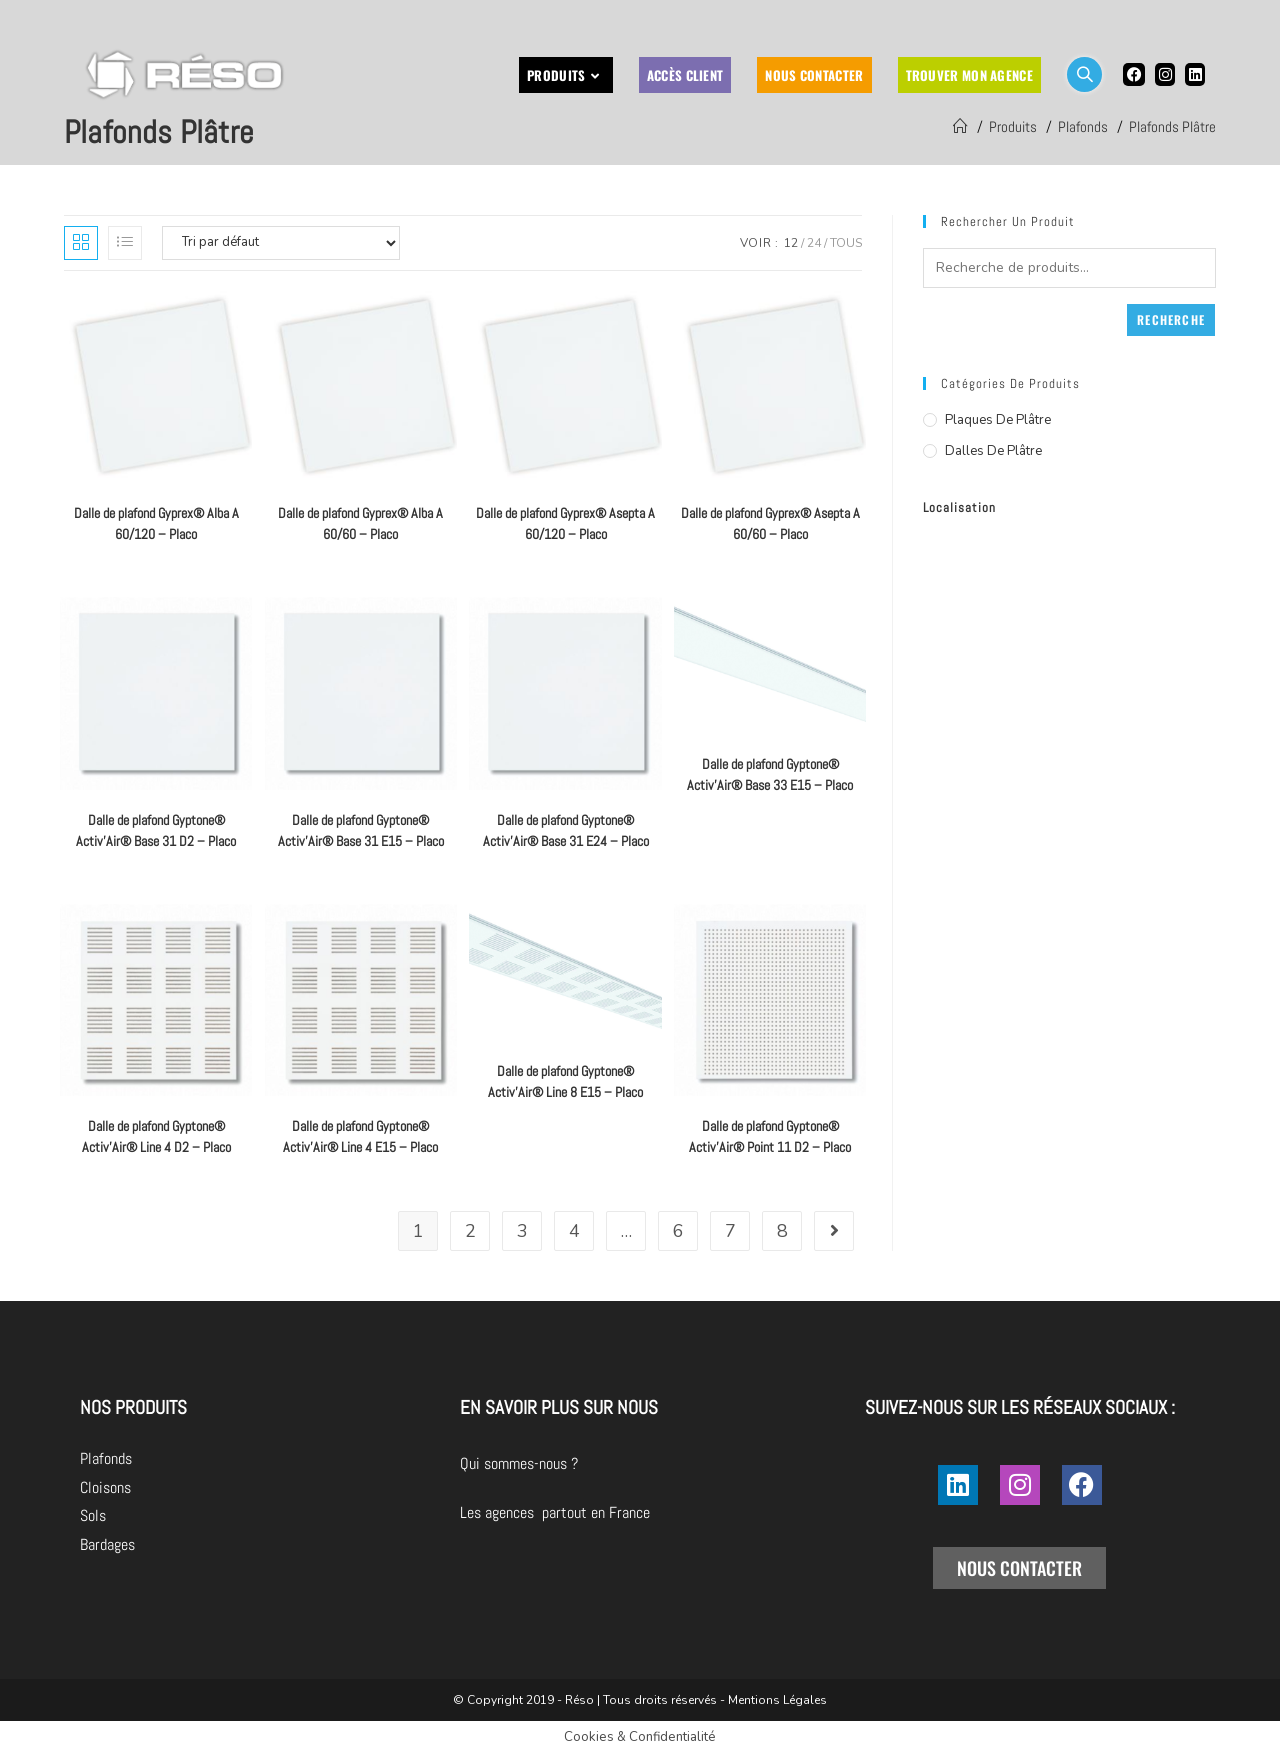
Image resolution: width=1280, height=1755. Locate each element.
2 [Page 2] (470, 1231)
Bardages (107, 1544)
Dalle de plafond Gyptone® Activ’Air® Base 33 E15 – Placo (770, 774)
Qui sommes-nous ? (631, 1463)
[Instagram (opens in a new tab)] (1165, 74)
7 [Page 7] (730, 1231)
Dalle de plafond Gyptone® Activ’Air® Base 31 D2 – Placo (156, 830)
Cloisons (105, 1487)
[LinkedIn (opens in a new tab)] (1195, 74)
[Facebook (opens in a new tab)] (1134, 74)
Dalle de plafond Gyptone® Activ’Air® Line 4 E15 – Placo (360, 1136)
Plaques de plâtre (998, 420)
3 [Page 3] (522, 1231)
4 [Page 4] (574, 1231)
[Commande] (281, 243)
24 (814, 243)
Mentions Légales (777, 1700)
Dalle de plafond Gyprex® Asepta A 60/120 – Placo (565, 523)
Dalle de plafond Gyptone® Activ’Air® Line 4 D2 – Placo (156, 1136)
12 (791, 243)
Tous (846, 243)
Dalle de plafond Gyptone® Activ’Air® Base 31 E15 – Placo (361, 830)
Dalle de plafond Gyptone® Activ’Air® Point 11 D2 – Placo (770, 1136)
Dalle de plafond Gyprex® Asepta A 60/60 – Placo (770, 523)
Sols (93, 1515)
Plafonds (106, 1458)
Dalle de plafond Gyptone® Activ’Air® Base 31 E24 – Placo (566, 830)
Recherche (1171, 319)
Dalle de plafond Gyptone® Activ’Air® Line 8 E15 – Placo (565, 1081)
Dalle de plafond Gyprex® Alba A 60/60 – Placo (360, 523)
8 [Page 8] (782, 1231)
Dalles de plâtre (993, 451)
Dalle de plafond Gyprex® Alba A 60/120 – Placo (156, 523)
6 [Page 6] (678, 1231)
